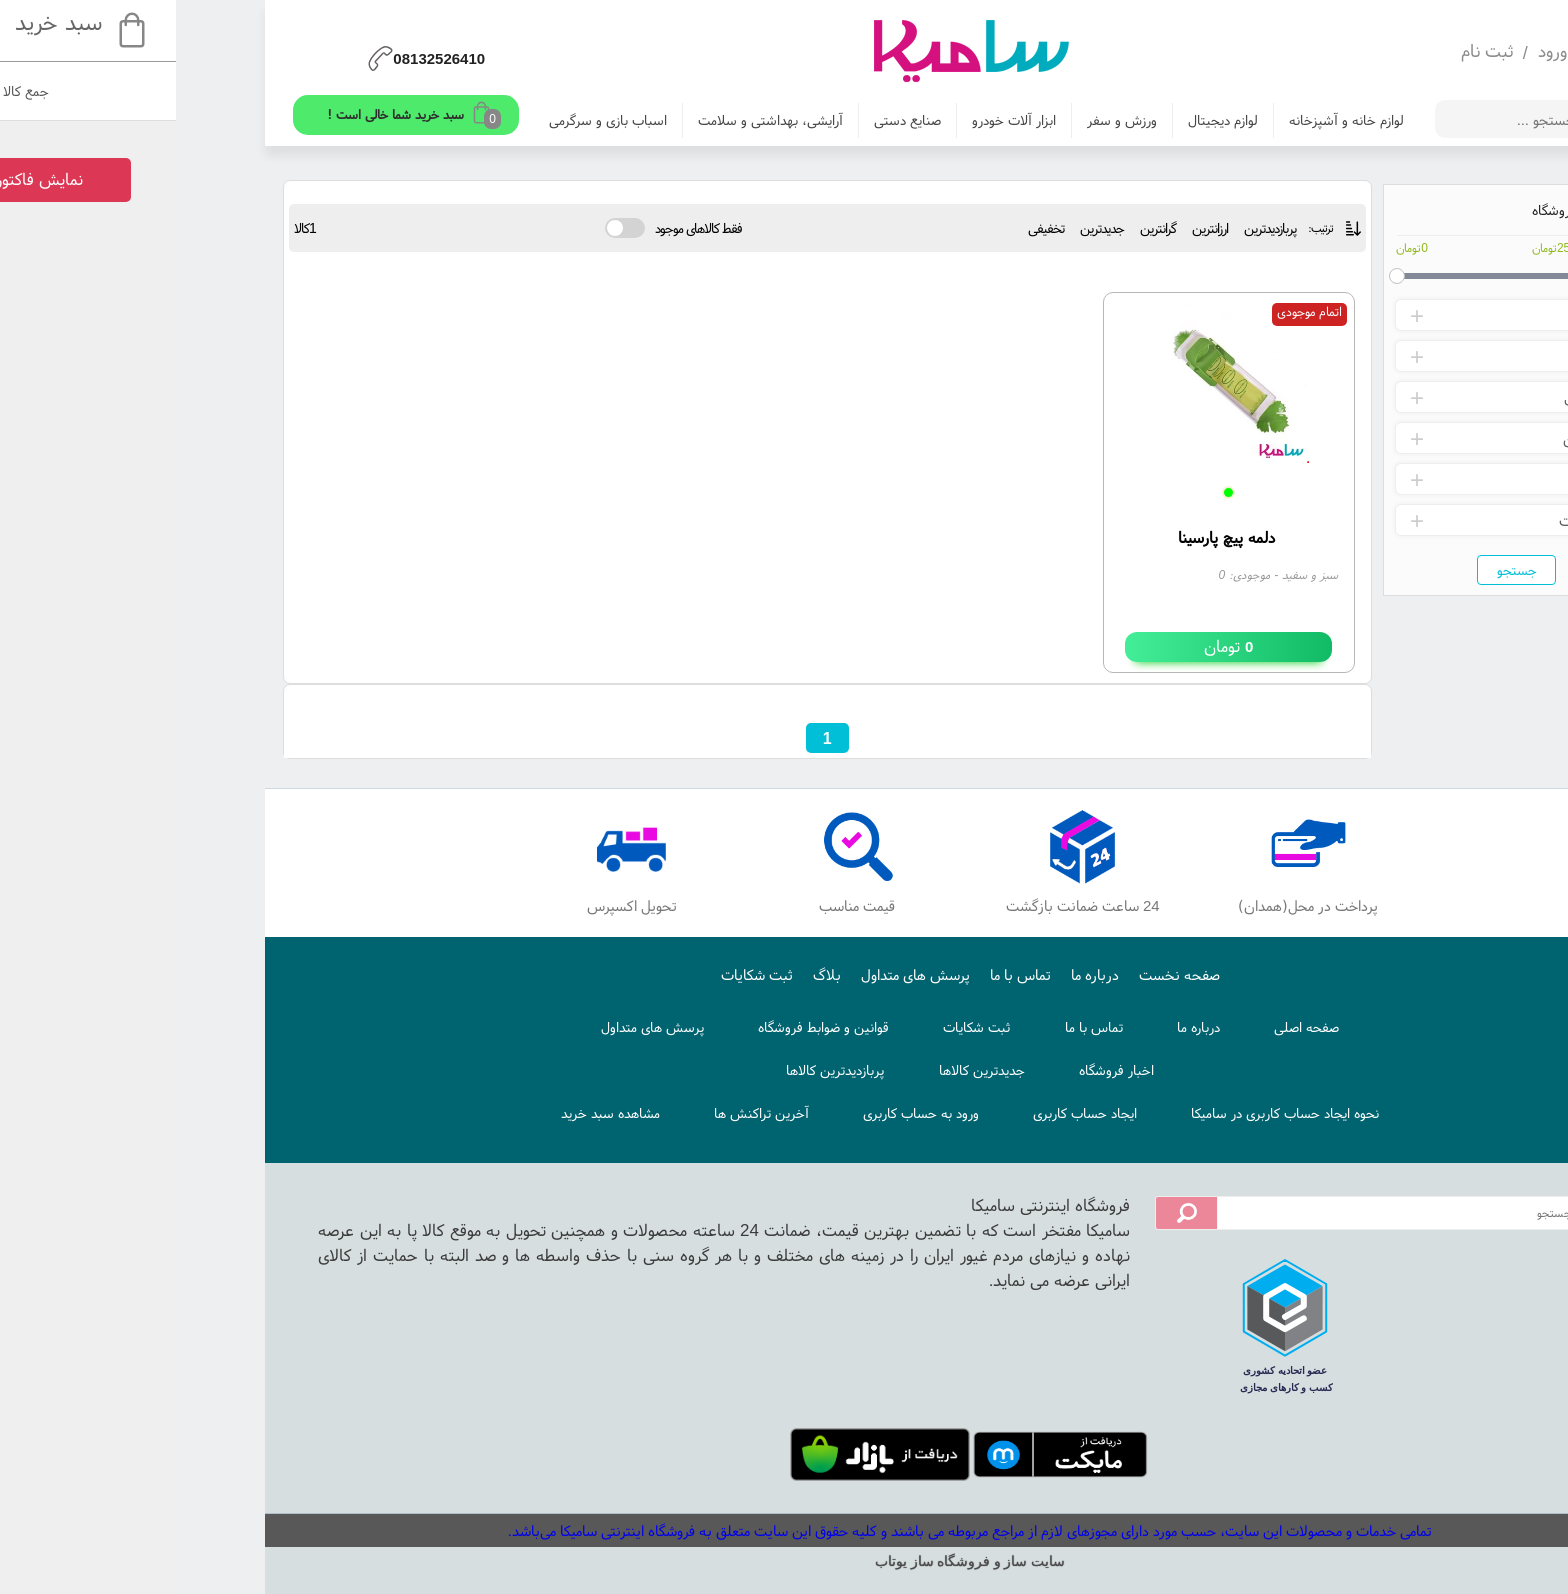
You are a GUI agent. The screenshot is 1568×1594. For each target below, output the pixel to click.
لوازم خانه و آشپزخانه (1160, 120)
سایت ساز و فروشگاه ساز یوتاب (784, 1561)
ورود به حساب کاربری (735, 1113)
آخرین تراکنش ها (575, 1113)
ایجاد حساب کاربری (899, 1113)
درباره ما (909, 974)
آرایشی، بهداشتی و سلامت (584, 120)
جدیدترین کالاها (796, 1070)
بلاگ (641, 974)
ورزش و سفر (936, 120)
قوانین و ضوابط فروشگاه (637, 1027)
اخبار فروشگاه (930, 1070)
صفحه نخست (993, 974)
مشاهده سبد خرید (424, 1113)
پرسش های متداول (729, 974)
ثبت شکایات (571, 974)
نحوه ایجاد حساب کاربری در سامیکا (1099, 1113)
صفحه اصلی (1120, 1027)
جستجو (1331, 570)
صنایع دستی (721, 120)
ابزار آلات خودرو (828, 120)
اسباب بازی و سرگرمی (422, 120)
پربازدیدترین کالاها (649, 1070)
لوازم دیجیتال (1037, 120)
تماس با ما (834, 974)
